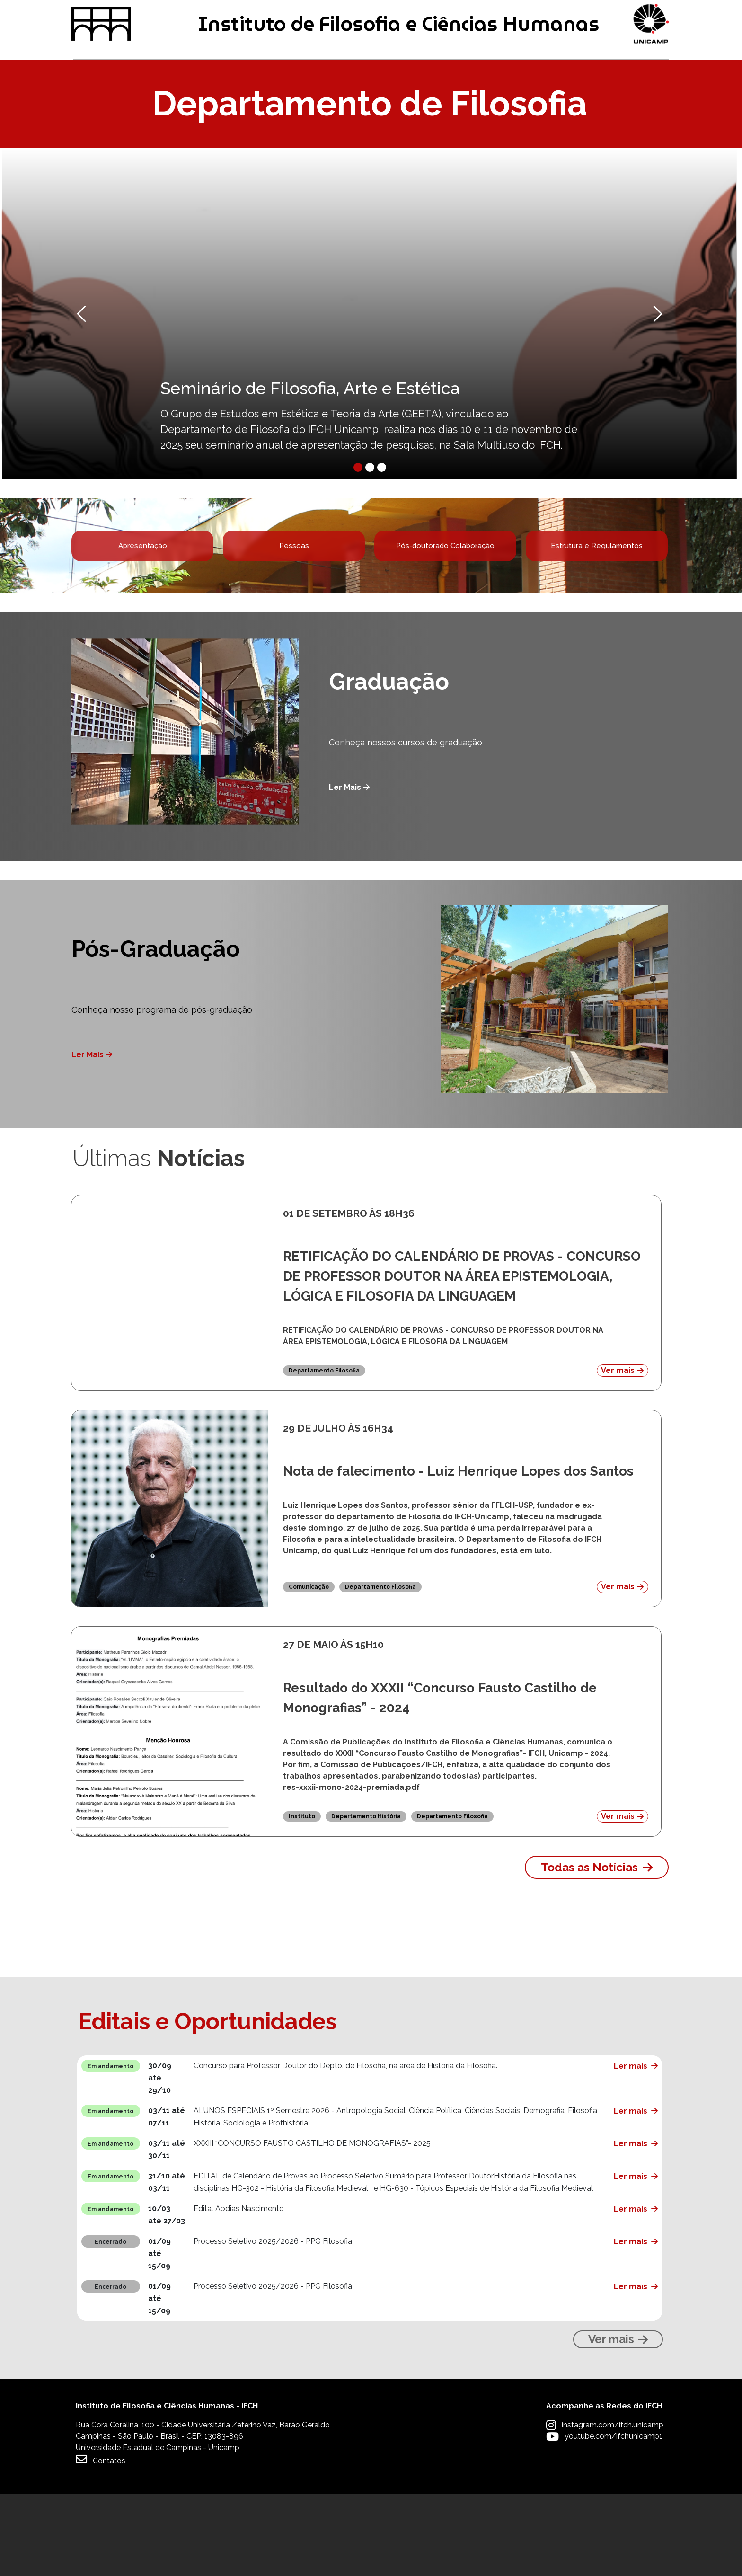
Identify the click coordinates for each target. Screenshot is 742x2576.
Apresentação (142, 615)
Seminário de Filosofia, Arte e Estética (310, 446)
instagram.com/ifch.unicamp (612, 2506)
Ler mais (630, 2147)
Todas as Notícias (589, 1949)
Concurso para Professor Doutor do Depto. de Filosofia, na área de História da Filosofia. (345, 2147)
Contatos (100, 2541)
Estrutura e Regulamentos (596, 615)
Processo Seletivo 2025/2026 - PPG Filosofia (273, 2323)
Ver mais (622, 1452)
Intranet (291, 15)
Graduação (102, 103)
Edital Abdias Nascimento (239, 2290)
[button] (116, 372)
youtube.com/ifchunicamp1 (613, 2518)
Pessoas (294, 615)
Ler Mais (349, 868)
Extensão (475, 103)
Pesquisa (362, 103)
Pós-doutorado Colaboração (445, 615)
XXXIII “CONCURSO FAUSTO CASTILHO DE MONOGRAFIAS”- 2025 (312, 2225)
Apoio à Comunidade (617, 103)
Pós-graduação (234, 103)
